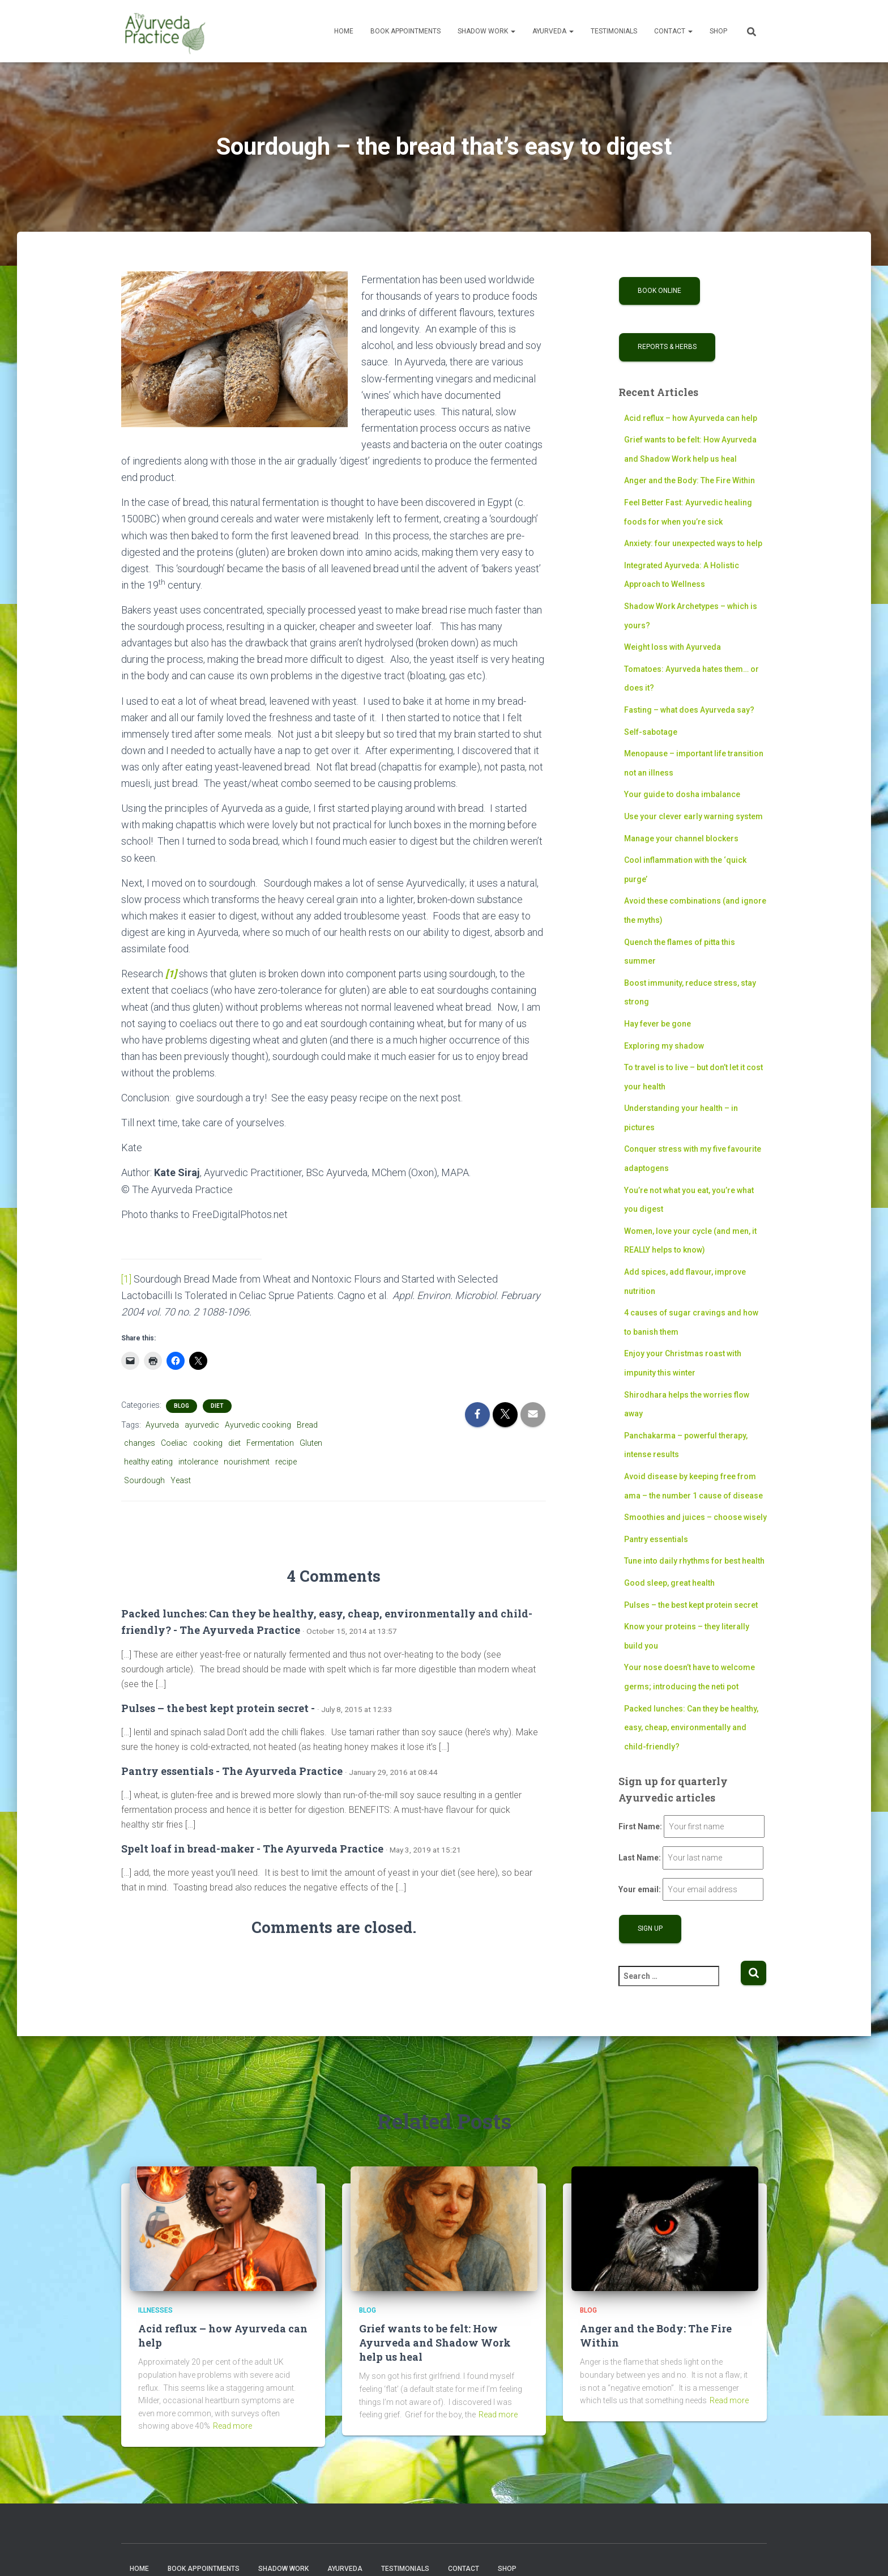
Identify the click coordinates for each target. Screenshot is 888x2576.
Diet (217, 1405)
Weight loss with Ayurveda (672, 647)
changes (139, 1442)
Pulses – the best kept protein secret (691, 1605)
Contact (673, 31)
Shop (718, 31)
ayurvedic (202, 1424)
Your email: (639, 1889)
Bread (307, 1424)
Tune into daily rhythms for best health (694, 1560)
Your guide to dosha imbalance (682, 794)
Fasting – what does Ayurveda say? (689, 709)
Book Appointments (405, 31)
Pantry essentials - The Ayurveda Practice (232, 1770)
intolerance (198, 1461)
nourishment (247, 1461)
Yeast (180, 1479)
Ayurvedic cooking (258, 1424)
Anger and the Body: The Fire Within (689, 480)
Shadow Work (486, 31)
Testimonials (614, 31)
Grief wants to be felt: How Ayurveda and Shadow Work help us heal (435, 2342)
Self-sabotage (650, 731)
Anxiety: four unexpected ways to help (693, 543)
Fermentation (270, 1442)
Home (343, 31)
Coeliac (174, 1442)
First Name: (640, 1826)
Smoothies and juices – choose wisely (695, 1517)
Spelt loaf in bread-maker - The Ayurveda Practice (252, 1848)
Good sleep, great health (669, 1582)
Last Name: (639, 1857)
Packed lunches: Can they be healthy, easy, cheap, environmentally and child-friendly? (691, 1727)
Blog (181, 1405)
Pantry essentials (656, 1539)
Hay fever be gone (657, 1023)
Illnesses (155, 2310)
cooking (208, 1442)
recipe (286, 1461)
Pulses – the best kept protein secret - (218, 1707)
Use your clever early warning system (693, 816)
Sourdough (144, 1479)
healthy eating (148, 1461)
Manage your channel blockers (681, 838)
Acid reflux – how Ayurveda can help (690, 418)
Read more (232, 2425)
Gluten (311, 1442)
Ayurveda (553, 31)
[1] (126, 1279)
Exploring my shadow (664, 1045)
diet (234, 1442)
